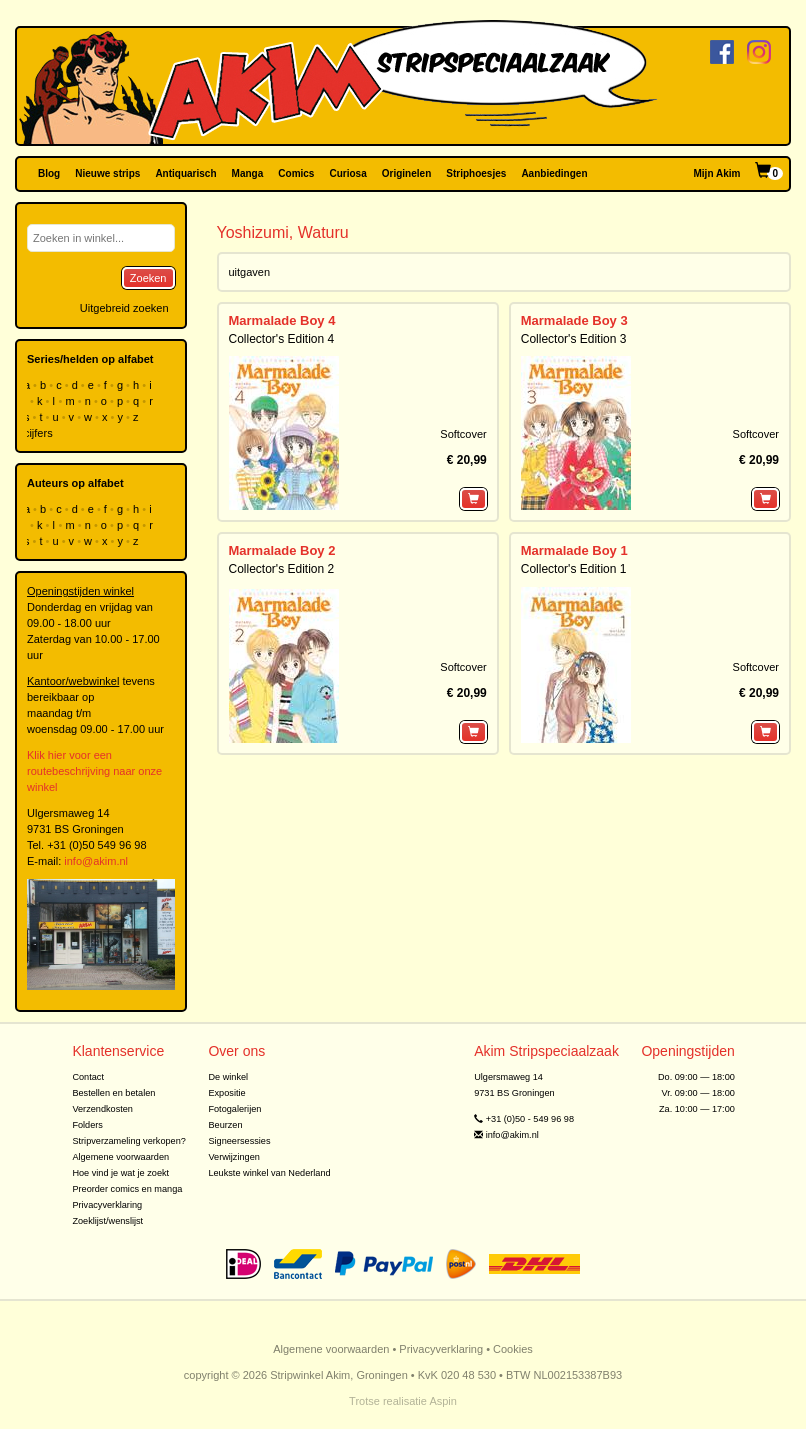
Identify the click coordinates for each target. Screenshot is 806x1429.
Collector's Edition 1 (574, 569)
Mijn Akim (717, 173)
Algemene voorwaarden (120, 1157)
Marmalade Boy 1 (574, 550)
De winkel (228, 1077)
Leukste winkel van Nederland (269, 1173)
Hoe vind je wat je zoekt (120, 1173)
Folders (87, 1125)
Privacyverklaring (107, 1205)
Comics (296, 173)
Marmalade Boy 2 (282, 550)
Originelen (406, 173)
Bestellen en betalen (113, 1093)
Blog (49, 173)
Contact (88, 1077)
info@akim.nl (96, 861)
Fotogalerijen (234, 1109)
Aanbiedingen (554, 173)
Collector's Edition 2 (282, 569)
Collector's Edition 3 (574, 339)
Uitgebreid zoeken (124, 308)
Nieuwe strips (107, 173)
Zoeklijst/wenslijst (107, 1221)
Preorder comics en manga (127, 1189)
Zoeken (148, 278)
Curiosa (347, 173)
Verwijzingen (233, 1157)
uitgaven (250, 272)
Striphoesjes (476, 173)
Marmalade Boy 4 (282, 320)
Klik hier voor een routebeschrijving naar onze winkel (94, 771)
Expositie (226, 1093)
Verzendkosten (102, 1109)
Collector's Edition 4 (282, 339)
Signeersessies (239, 1141)
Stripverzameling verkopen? (129, 1141)
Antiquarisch (185, 173)
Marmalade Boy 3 (574, 320)
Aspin (443, 1401)
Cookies (513, 1349)
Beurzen (225, 1125)
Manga (248, 173)
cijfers (40, 433)
